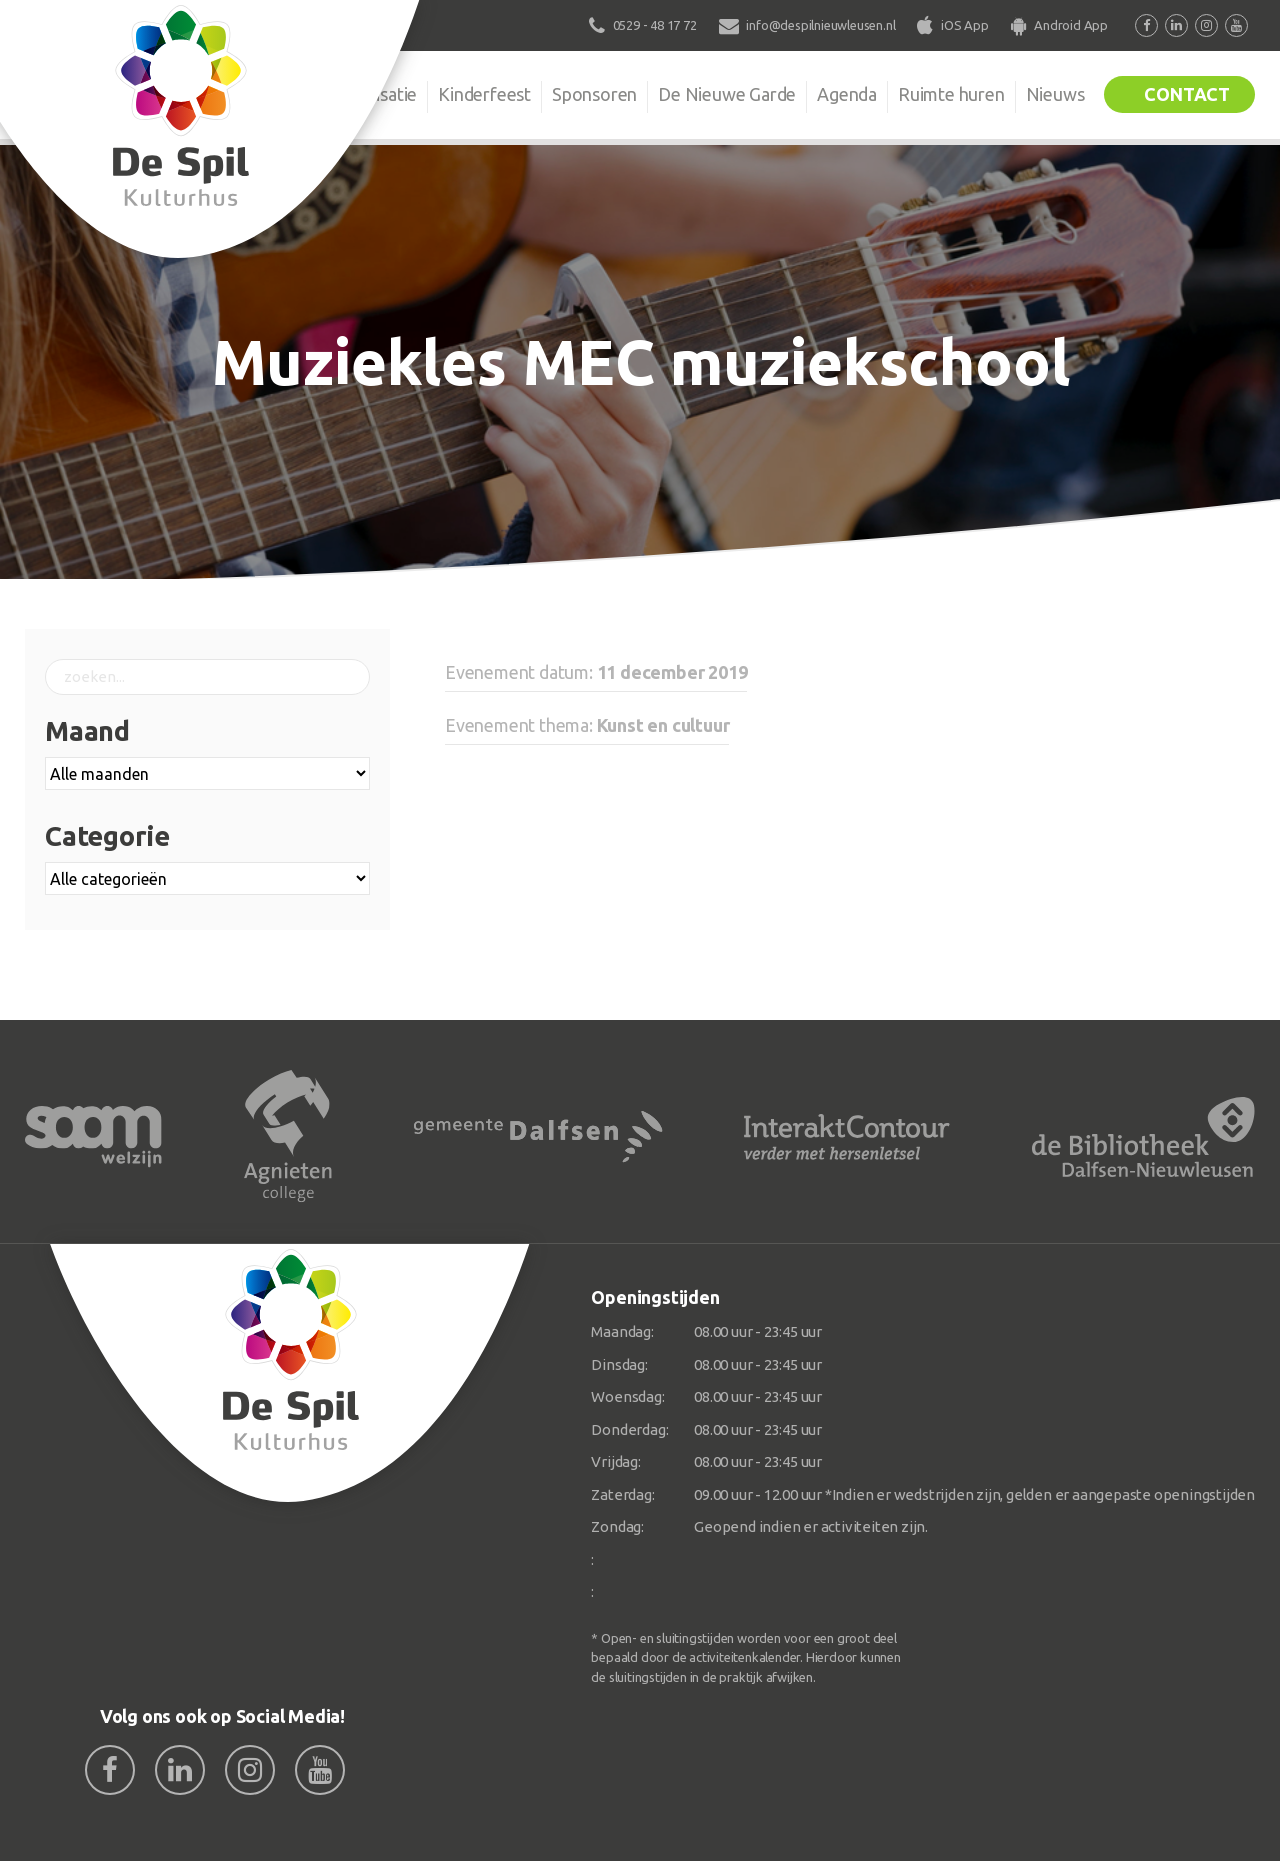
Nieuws (1055, 94)
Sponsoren (594, 94)
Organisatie (372, 94)
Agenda (847, 94)
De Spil (267, 94)
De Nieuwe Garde (727, 94)
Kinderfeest (484, 94)
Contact (1187, 94)
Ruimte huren (951, 94)
